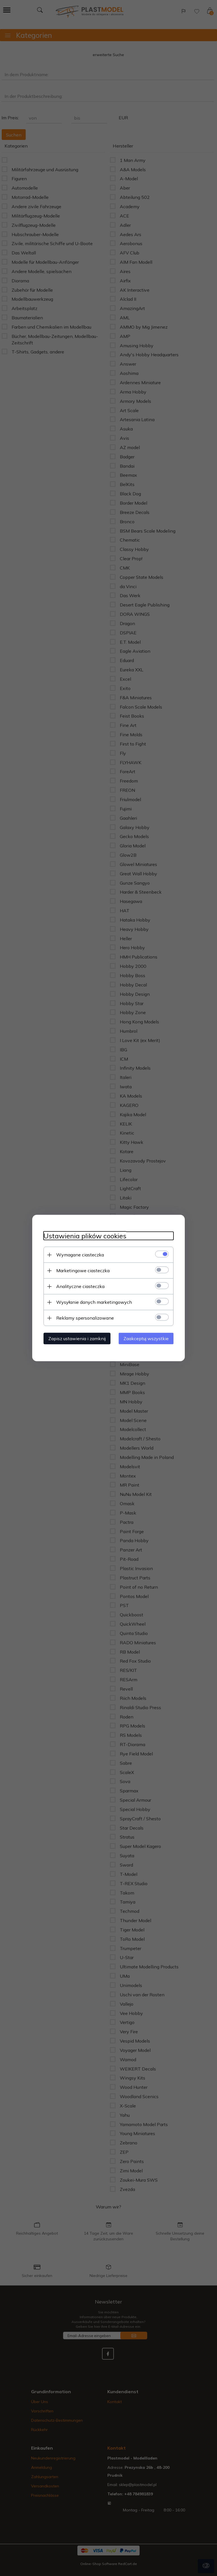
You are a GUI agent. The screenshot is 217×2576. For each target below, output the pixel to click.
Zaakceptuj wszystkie (146, 1338)
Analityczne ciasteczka (80, 1286)
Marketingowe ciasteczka (83, 1270)
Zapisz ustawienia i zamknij (77, 1338)
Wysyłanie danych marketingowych (94, 1302)
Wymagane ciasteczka (80, 1255)
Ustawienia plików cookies (85, 1236)
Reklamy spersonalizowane (85, 1318)
